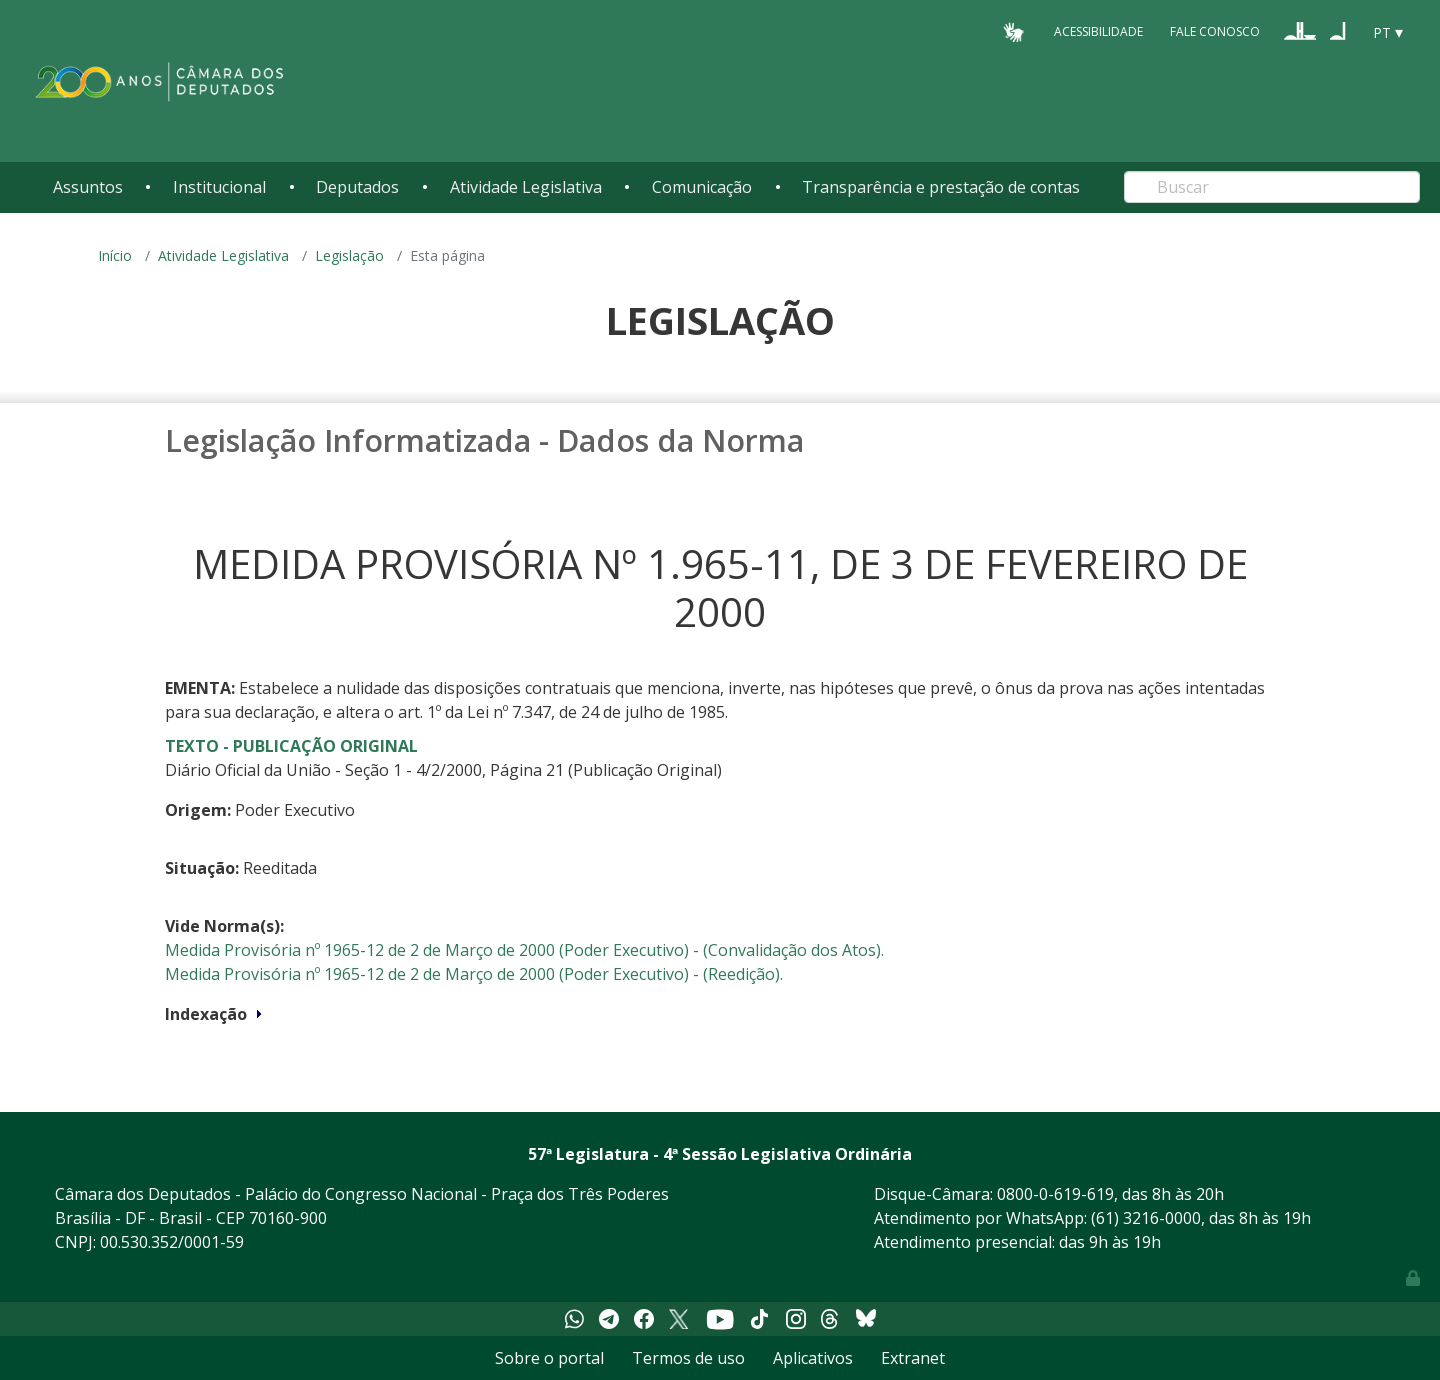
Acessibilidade (1098, 31)
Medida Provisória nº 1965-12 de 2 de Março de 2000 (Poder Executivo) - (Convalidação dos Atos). (524, 950)
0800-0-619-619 (1055, 1194)
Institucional (219, 187)
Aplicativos (813, 1358)
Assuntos (88, 187)
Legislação (349, 255)
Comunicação (702, 187)
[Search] (1272, 187)
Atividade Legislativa (526, 187)
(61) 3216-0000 (1146, 1218)
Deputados (357, 187)
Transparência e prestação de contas (941, 187)
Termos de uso (688, 1358)
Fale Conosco (1215, 31)
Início (115, 255)
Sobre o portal (549, 1358)
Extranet (913, 1358)
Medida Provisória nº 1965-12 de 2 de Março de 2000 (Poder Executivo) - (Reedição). (474, 974)
